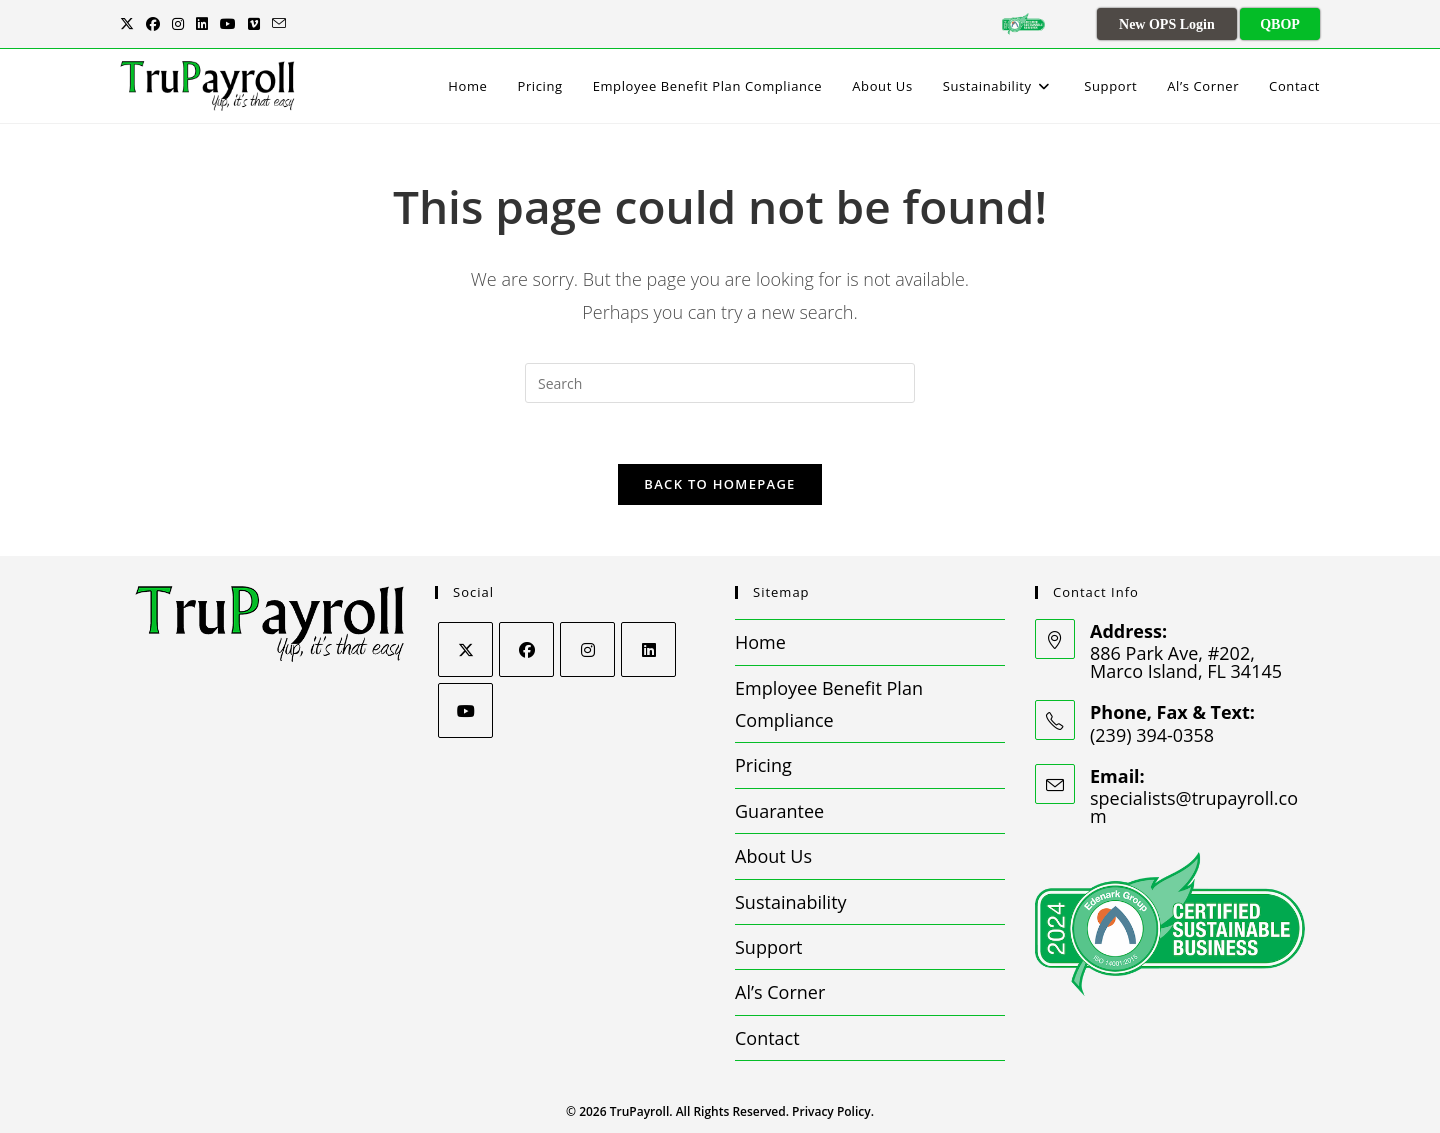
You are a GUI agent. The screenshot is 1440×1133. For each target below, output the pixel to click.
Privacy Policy (831, 1111)
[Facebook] (526, 649)
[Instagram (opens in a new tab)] (178, 24)
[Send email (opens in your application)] (279, 24)
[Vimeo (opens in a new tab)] (254, 24)
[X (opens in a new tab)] (130, 24)
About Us (773, 856)
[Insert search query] (720, 383)
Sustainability (791, 902)
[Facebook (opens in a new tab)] (153, 24)
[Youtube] (465, 710)
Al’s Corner (780, 992)
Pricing (763, 765)
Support (769, 947)
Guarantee (779, 811)
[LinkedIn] (648, 649)
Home (760, 642)
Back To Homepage (719, 484)
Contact (767, 1038)
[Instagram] (587, 649)
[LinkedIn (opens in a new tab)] (202, 24)
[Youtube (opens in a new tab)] (228, 24)
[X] (465, 649)
